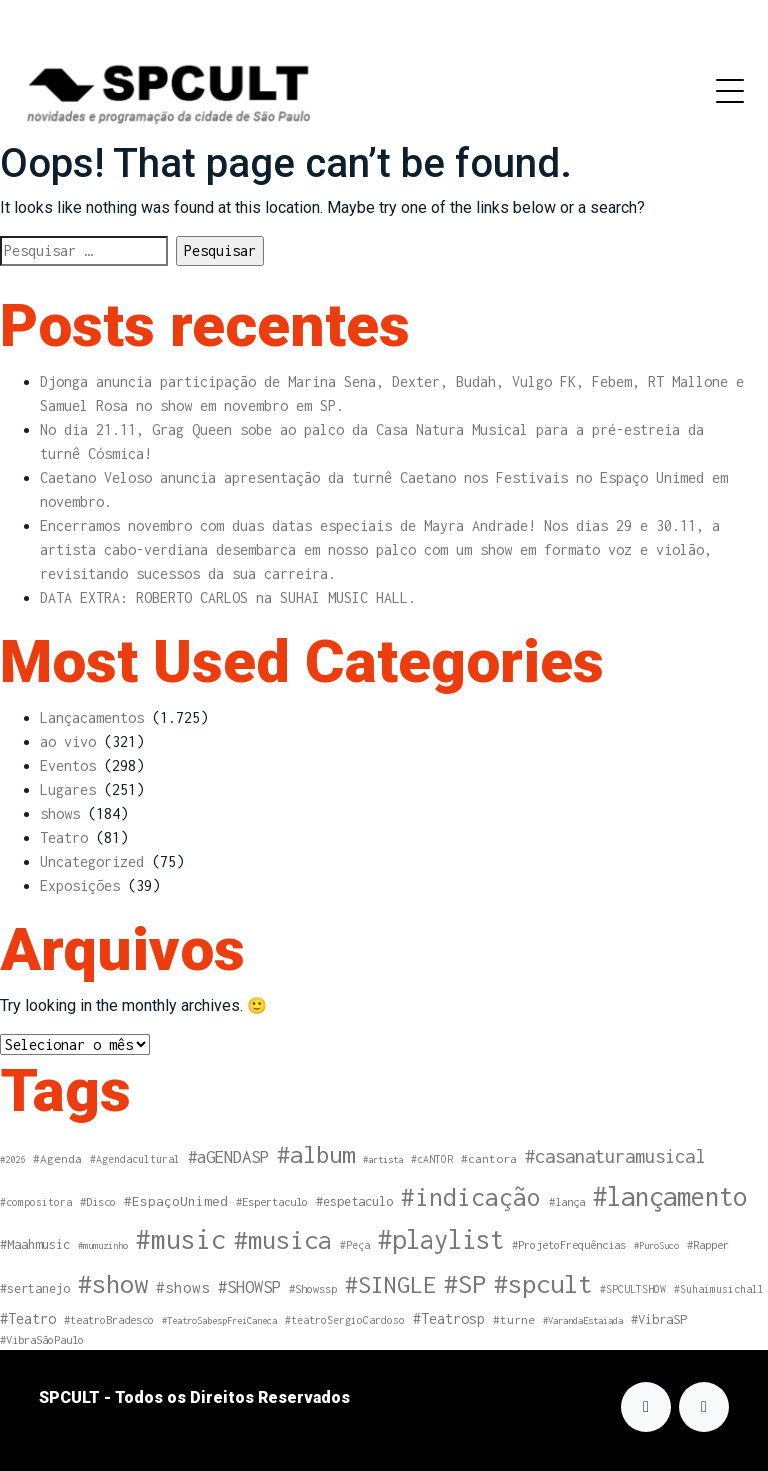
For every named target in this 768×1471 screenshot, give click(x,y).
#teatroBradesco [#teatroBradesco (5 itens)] (109, 1319)
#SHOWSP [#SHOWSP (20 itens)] (249, 1287)
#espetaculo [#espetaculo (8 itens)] (354, 1201)
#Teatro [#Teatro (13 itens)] (28, 1318)
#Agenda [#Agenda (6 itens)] (57, 1158)
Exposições (80, 885)
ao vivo (68, 741)
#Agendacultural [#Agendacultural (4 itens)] (135, 1159)
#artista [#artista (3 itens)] (383, 1159)
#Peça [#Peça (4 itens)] (355, 1245)
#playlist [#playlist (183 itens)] (441, 1239)
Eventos (68, 765)
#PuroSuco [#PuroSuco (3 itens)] (656, 1245)
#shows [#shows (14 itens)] (183, 1287)
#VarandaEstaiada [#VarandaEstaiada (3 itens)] (583, 1320)
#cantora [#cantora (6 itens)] (489, 1158)
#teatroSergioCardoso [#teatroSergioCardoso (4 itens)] (345, 1320)
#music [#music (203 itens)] (181, 1239)
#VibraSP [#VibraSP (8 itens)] (659, 1319)
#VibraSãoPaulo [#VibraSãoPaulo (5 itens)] (42, 1339)
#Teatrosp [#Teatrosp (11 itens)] (449, 1318)
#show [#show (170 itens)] (113, 1283)
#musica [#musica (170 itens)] (283, 1239)
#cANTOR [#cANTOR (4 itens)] (432, 1159)
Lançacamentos (92, 717)
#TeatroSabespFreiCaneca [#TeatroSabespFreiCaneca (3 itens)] (219, 1320)
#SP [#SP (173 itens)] (465, 1283)
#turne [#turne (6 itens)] (514, 1319)
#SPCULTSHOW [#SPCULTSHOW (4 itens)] (633, 1289)
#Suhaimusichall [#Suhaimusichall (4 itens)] (719, 1289)
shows (60, 813)
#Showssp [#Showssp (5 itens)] (313, 1288)
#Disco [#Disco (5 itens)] (98, 1201)
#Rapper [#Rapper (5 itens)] (708, 1244)
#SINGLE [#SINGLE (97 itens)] (390, 1284)
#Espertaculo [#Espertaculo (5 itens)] (272, 1201)
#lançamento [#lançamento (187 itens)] (670, 1196)
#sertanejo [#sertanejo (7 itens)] (35, 1288)
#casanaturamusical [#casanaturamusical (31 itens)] (615, 1156)
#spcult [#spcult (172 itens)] (543, 1283)
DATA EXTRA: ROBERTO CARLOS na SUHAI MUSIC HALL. (228, 597)
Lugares (68, 789)
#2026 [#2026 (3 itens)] (12, 1159)
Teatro (64, 837)
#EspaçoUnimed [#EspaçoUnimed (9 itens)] (176, 1201)
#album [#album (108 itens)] (316, 1154)
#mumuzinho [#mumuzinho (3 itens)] (103, 1245)
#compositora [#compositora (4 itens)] (36, 1202)
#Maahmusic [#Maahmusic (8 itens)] (35, 1244)
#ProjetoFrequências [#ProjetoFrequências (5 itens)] (569, 1244)
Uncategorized (92, 861)
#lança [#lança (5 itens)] (567, 1201)
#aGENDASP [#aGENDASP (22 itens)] (228, 1157)
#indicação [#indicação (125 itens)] (471, 1197)
